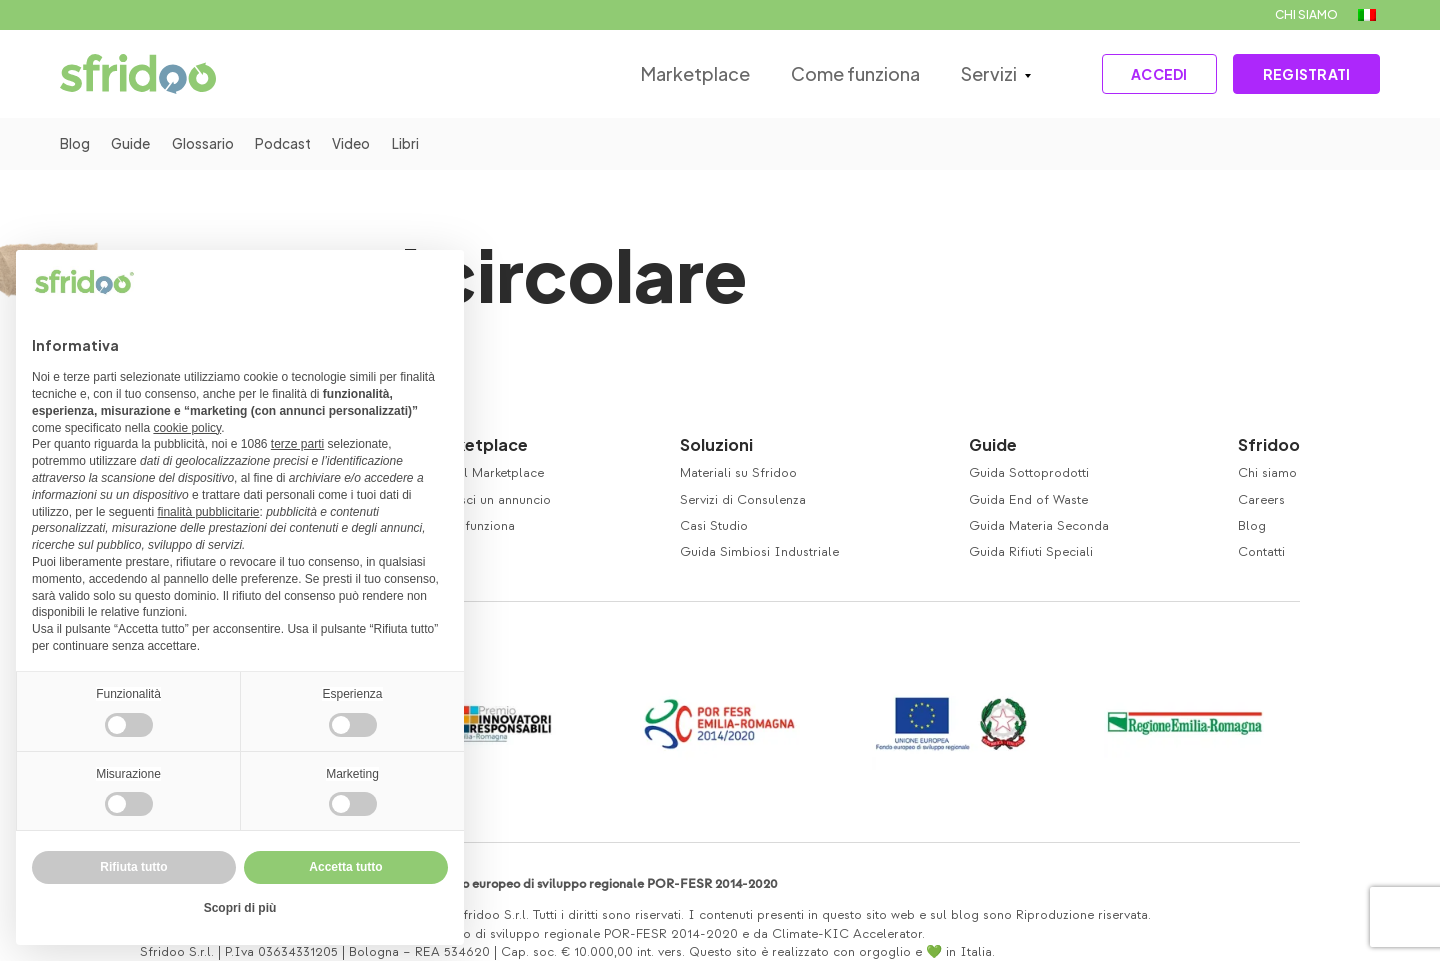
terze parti (297, 444)
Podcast (293, 144)
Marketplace (684, 73)
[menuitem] (1367, 15)
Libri (420, 144)
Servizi (976, 73)
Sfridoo (1269, 444)
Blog (75, 144)
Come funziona (843, 73)
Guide (134, 144)
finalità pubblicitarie (208, 512)
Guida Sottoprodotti (1029, 473)
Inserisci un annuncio (488, 500)
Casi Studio (714, 526)
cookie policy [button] (187, 428)
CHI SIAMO (1306, 14)
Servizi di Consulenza (743, 500)
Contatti (1261, 552)
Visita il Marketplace (484, 473)
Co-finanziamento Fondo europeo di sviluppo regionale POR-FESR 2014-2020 (551, 884)
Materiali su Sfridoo (738, 473)
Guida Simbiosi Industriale (759, 552)
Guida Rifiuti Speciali (1031, 552)
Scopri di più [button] (240, 908)
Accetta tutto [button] (345, 867)
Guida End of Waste (1028, 500)
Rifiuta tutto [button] (133, 867)
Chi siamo (1267, 473)
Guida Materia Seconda (1039, 526)
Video (364, 144)
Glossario (209, 144)
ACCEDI (1149, 74)
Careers (1261, 500)
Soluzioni (716, 444)
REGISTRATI (1303, 74)
